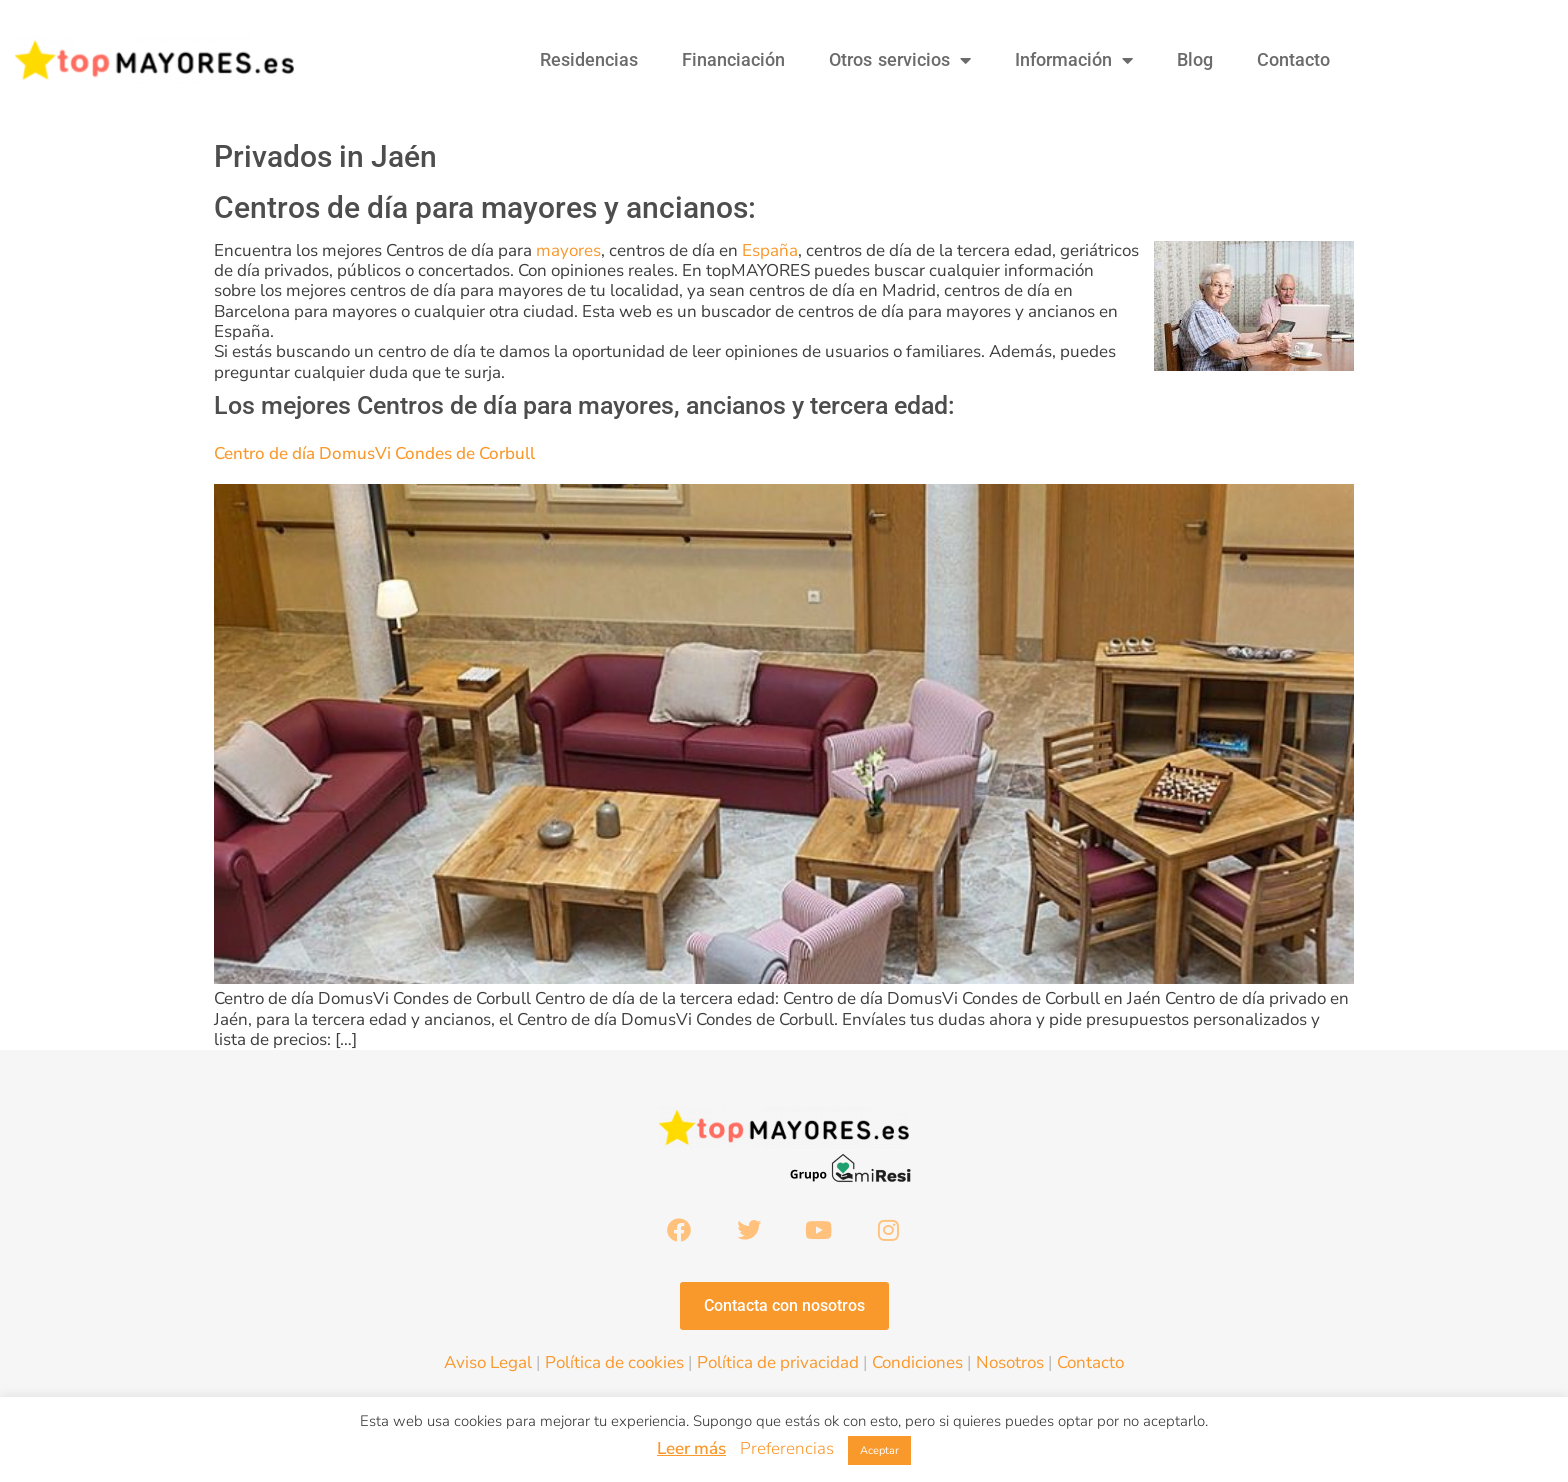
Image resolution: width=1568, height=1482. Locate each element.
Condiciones (917, 1364)
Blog (1195, 59)
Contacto (1293, 59)
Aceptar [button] (879, 1450)
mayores (568, 250)
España (770, 250)
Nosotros (1010, 1364)
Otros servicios (900, 60)
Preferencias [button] (787, 1448)
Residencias (589, 59)
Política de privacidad (778, 1364)
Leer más (691, 1448)
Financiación (733, 59)
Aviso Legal (488, 1364)
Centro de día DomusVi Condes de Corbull (374, 453)
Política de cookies (614, 1364)
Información (1074, 60)
